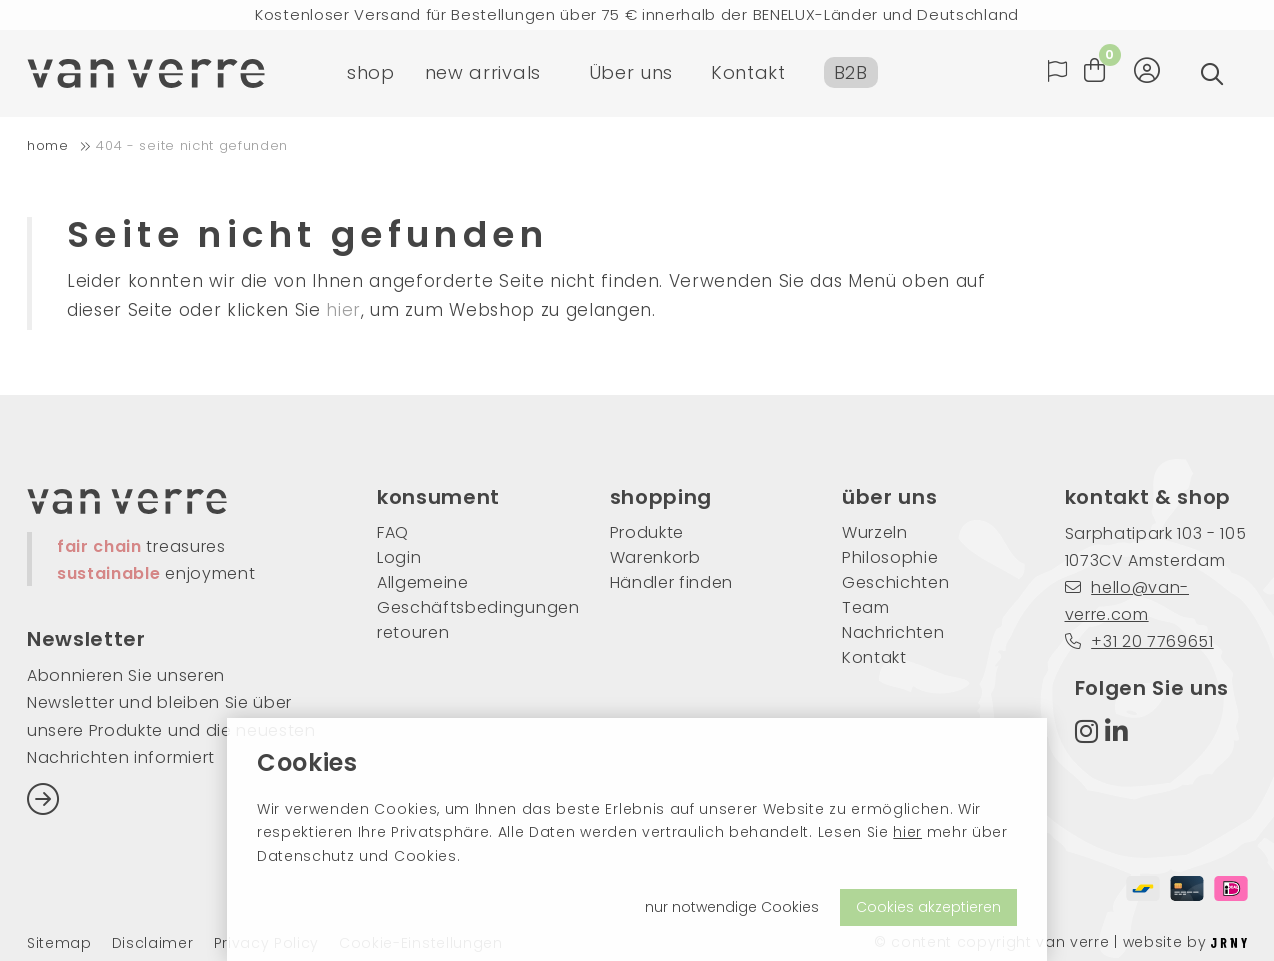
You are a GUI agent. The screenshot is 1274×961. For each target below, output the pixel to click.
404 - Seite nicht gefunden (192, 145)
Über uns (631, 74)
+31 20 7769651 (1139, 641)
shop (371, 74)
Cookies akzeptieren (928, 907)
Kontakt (748, 74)
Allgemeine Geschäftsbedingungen (463, 595)
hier (907, 832)
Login (399, 557)
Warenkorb (655, 557)
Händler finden (672, 582)
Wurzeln (875, 532)
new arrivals (483, 74)
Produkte (647, 532)
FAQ (393, 532)
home (48, 145)
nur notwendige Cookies (732, 907)
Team (866, 607)
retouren (413, 632)
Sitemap (59, 943)
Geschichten (895, 582)
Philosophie (890, 557)
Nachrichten (893, 632)
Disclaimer (153, 943)
